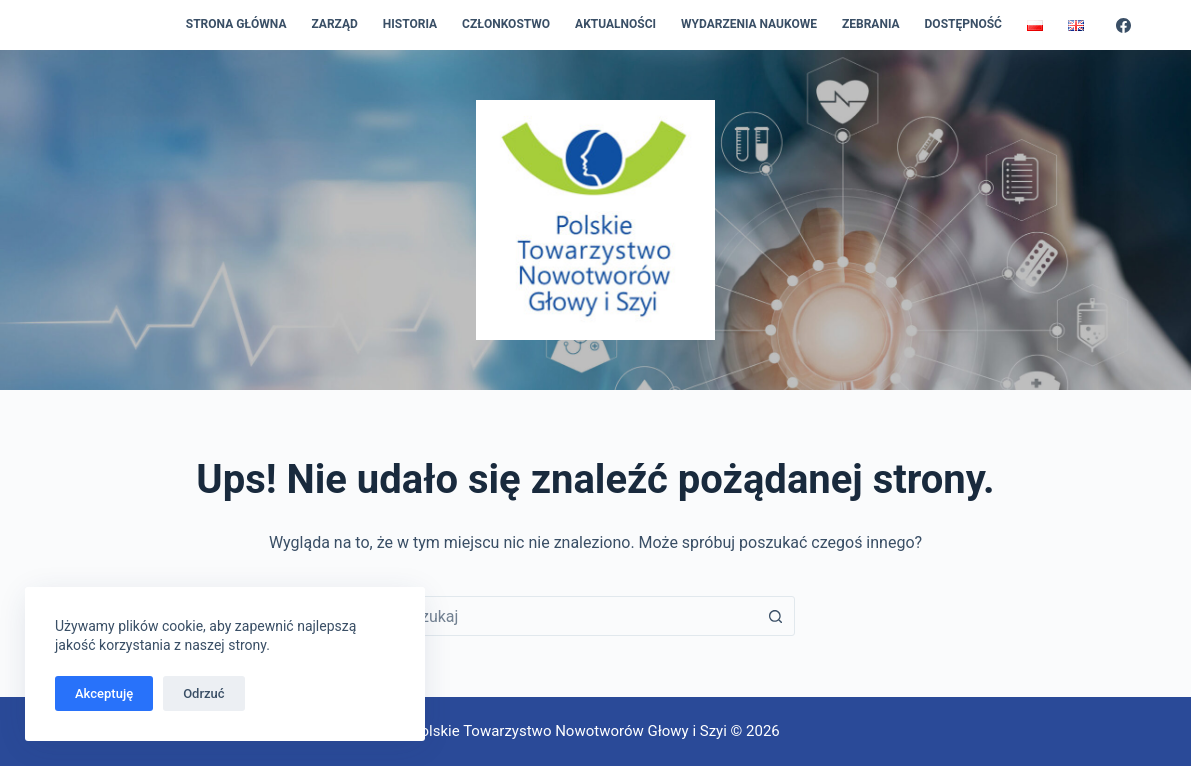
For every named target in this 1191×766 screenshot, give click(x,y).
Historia (410, 24)
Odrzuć (203, 693)
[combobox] (576, 616)
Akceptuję (104, 693)
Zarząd (334, 24)
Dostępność (963, 24)
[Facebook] (1123, 25)
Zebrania (871, 24)
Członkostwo (506, 24)
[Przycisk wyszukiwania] (775, 616)
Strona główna (236, 24)
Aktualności (615, 24)
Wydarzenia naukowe (749, 24)
